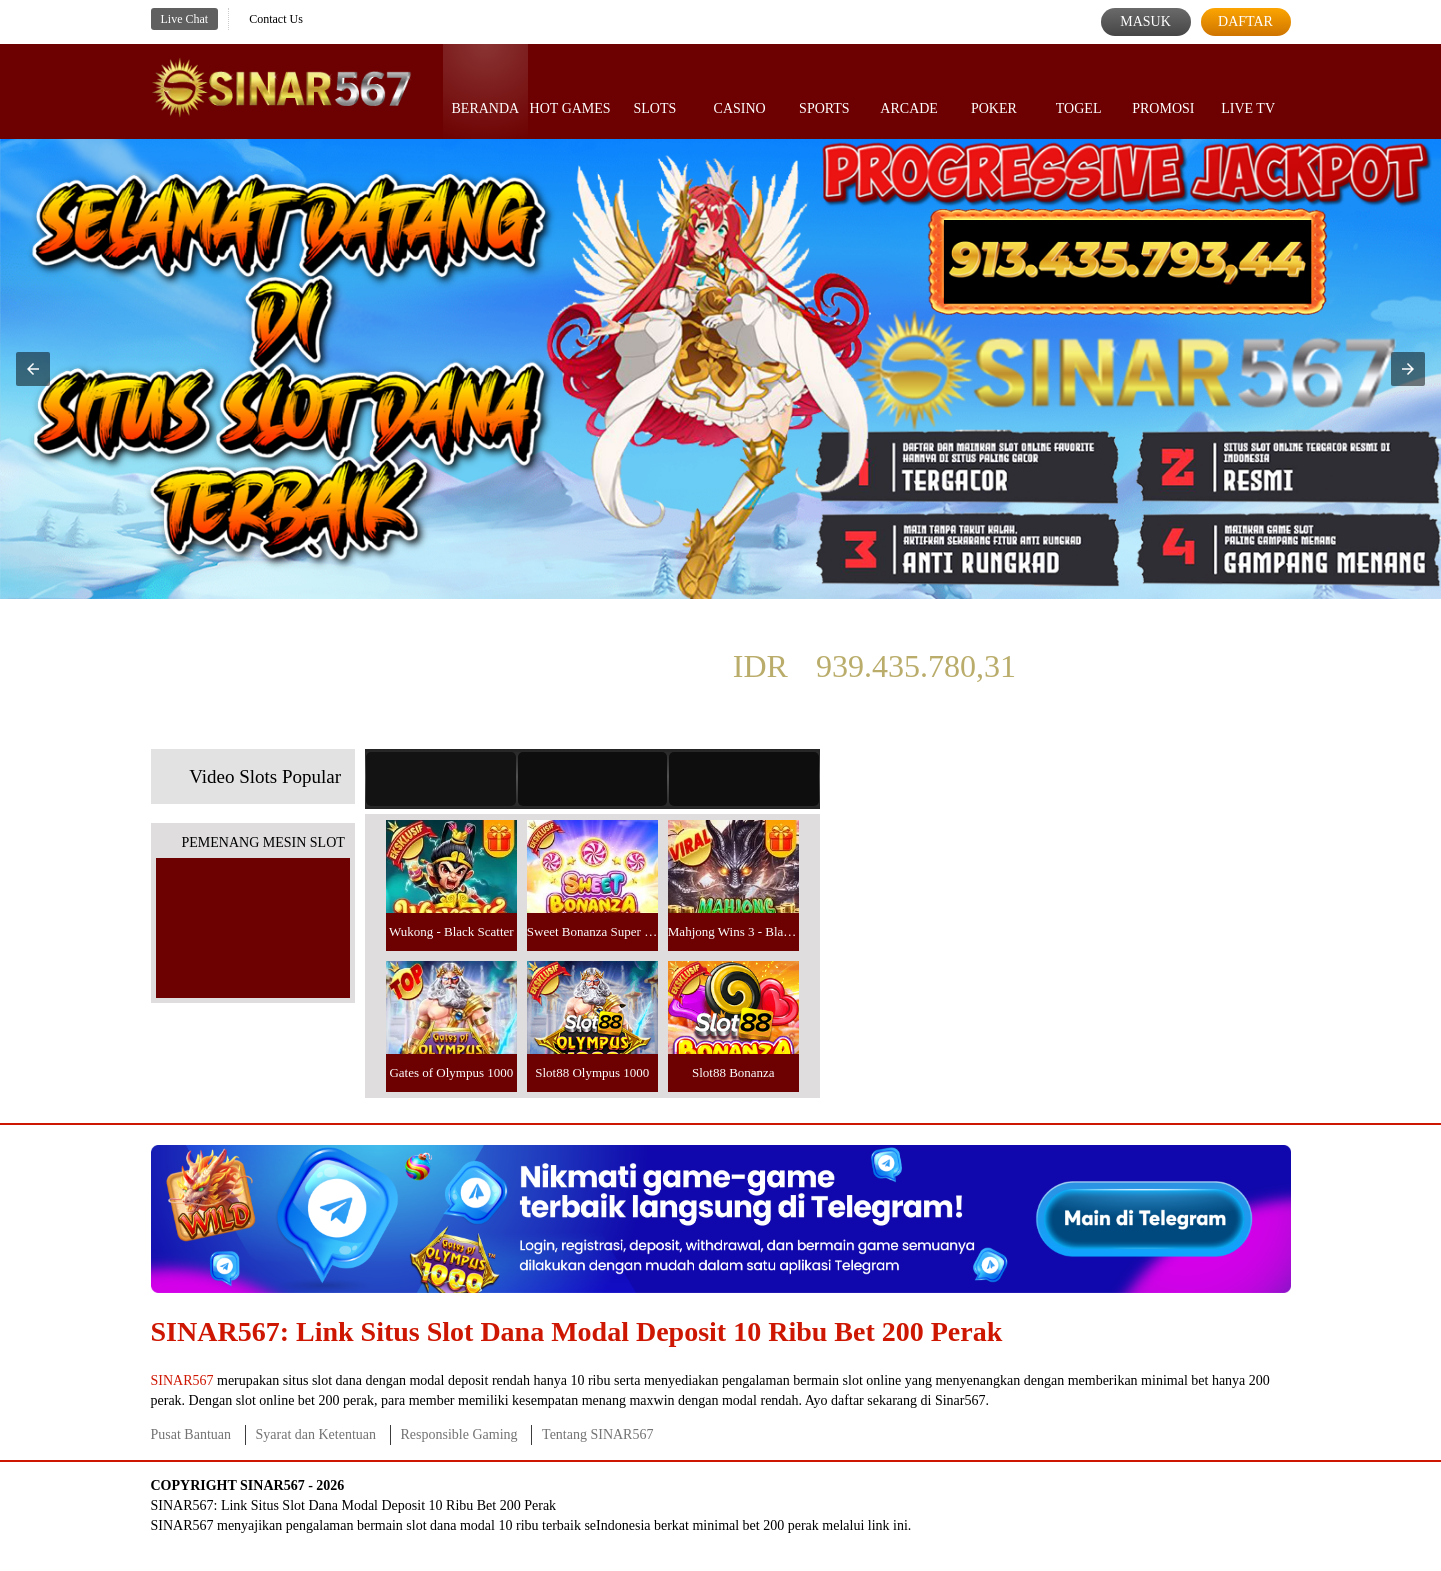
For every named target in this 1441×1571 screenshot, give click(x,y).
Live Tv (1248, 90)
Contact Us (276, 19)
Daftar (1245, 21)
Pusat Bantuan (191, 1434)
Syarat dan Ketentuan (316, 1434)
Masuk (1145, 21)
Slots (654, 90)
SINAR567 (182, 1380)
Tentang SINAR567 (597, 1434)
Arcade (909, 90)
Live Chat (185, 19)
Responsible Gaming (459, 1434)
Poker (994, 90)
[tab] (441, 779)
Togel (1079, 90)
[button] (33, 369)
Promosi (1163, 90)
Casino (740, 90)
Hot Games (570, 90)
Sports (824, 90)
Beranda (486, 90)
